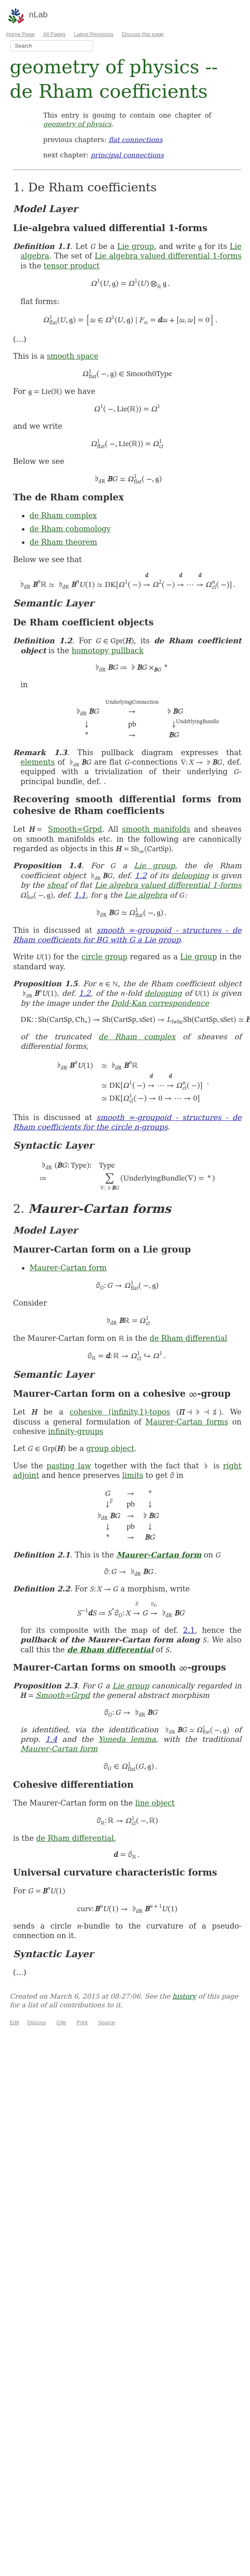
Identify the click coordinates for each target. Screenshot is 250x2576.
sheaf (57, 885)
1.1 (80, 895)
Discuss (36, 2022)
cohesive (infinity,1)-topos (120, 1412)
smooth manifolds (156, 829)
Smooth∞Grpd (75, 829)
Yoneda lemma (127, 1739)
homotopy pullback (108, 650)
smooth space (73, 356)
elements (37, 762)
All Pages (54, 34)
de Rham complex (63, 515)
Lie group (135, 246)
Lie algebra (146, 895)
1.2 (141, 875)
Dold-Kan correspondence (160, 1003)
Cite (61, 2022)
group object (111, 1448)
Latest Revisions (93, 34)
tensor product (71, 265)
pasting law (68, 1465)
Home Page (20, 34)
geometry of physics (77, 124)
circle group (104, 956)
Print (82, 2022)
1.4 (52, 1739)
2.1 (189, 1630)
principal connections (127, 155)
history (184, 1996)
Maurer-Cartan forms (187, 1421)
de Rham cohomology (70, 528)
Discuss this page (143, 34)
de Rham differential (189, 1338)
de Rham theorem (63, 542)
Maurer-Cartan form (67, 1267)
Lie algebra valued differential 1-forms (168, 255)
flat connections (135, 140)
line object (155, 1803)
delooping (190, 875)
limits (132, 1475)
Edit (14, 2022)
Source (106, 2022)
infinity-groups (75, 1431)
